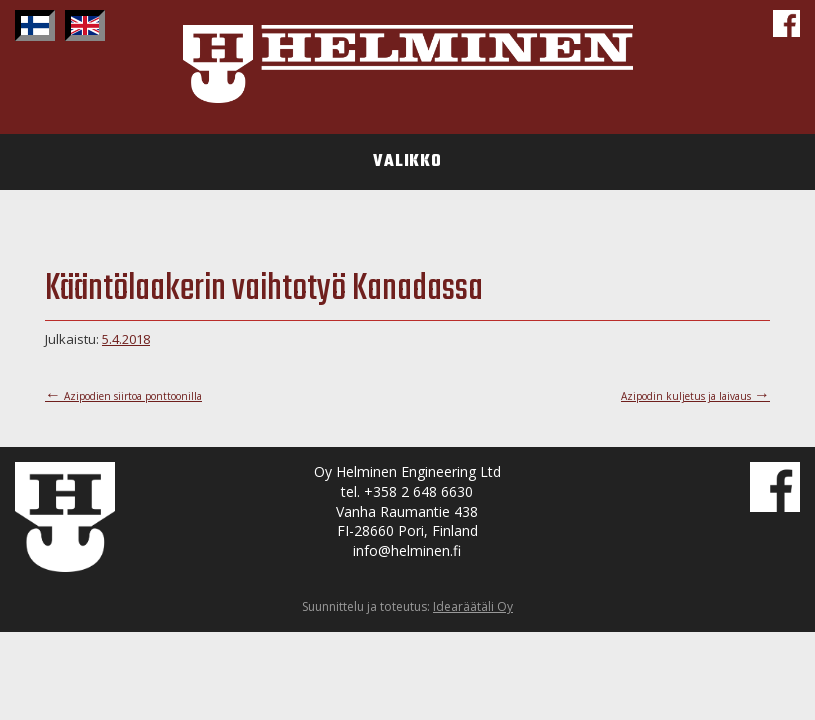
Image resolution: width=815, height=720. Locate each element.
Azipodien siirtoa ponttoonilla (123, 396)
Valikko (407, 162)
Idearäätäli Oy (473, 606)
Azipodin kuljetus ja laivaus (695, 396)
